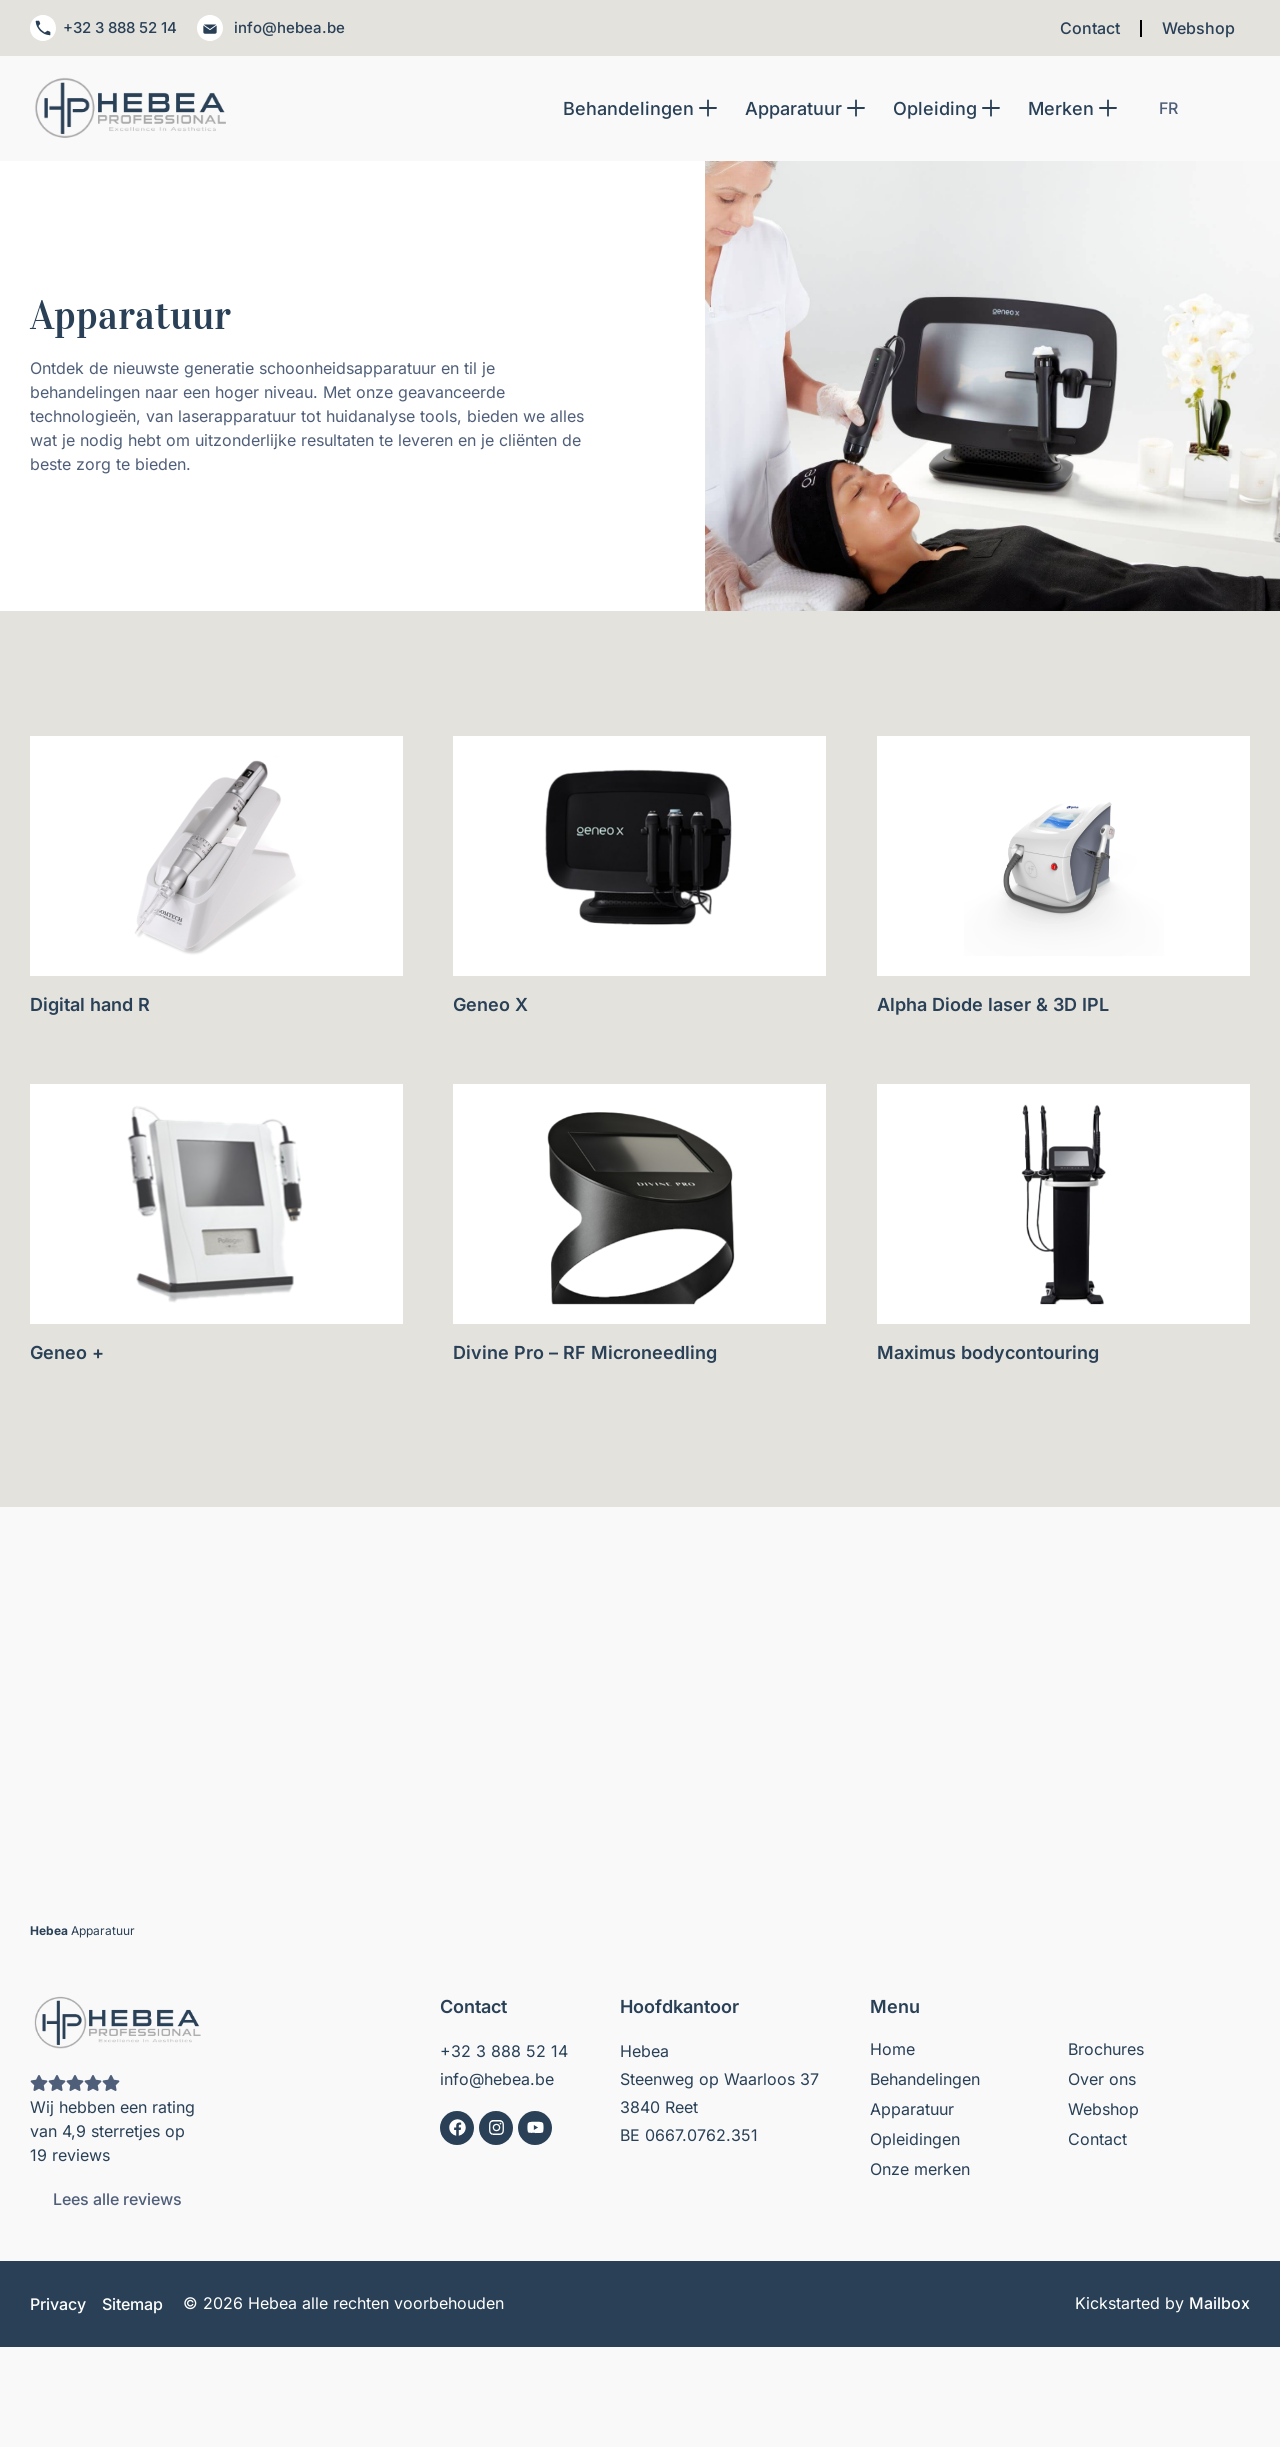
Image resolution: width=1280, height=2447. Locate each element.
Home (892, 2053)
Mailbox (1219, 2307)
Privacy (58, 2308)
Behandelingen (925, 2083)
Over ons (1102, 2083)
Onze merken (920, 2173)
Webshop (1198, 30)
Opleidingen (915, 2143)
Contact (1090, 30)
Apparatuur (912, 2113)
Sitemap (132, 2308)
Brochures (1106, 2053)
